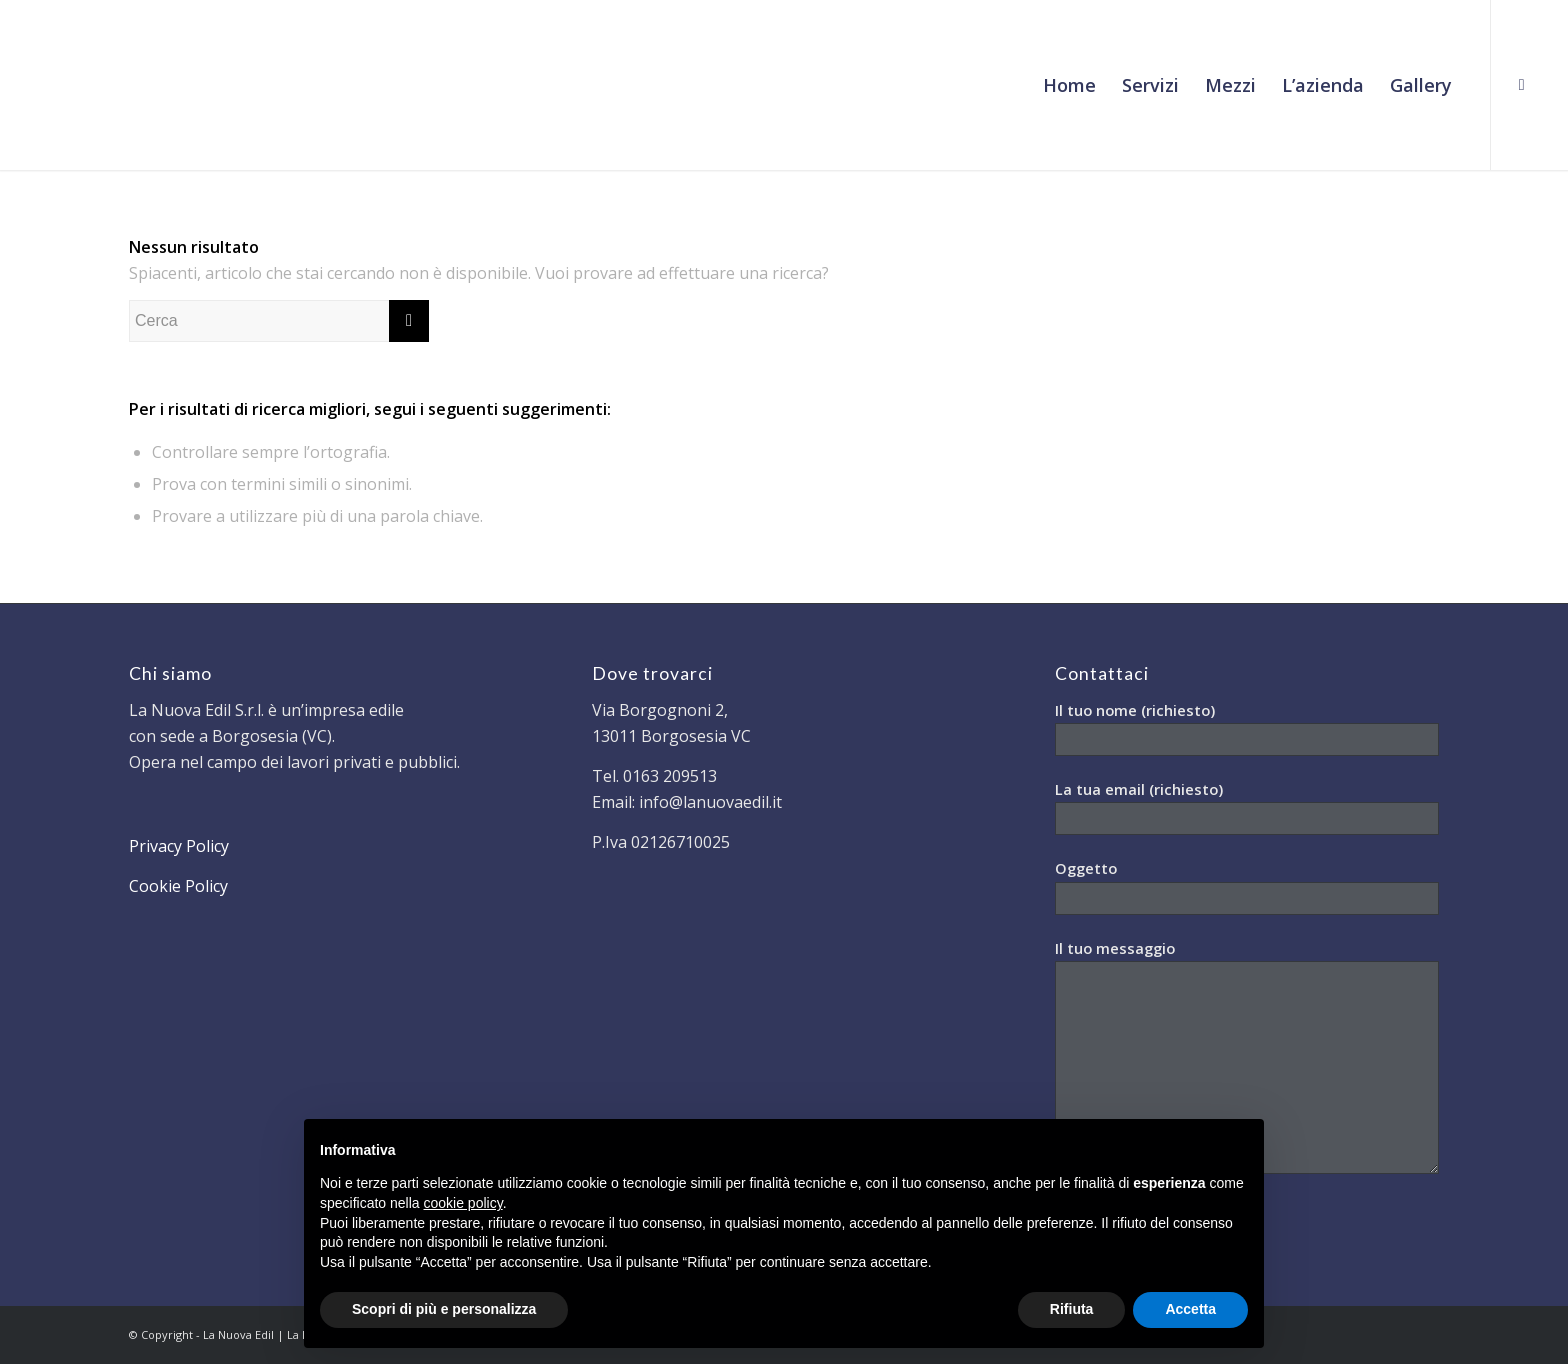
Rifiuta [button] (1072, 1309)
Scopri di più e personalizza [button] (444, 1309)
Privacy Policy (179, 846)
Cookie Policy (178, 886)
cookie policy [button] (463, 1203)
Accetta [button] (1190, 1309)
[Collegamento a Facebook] (1522, 84)
